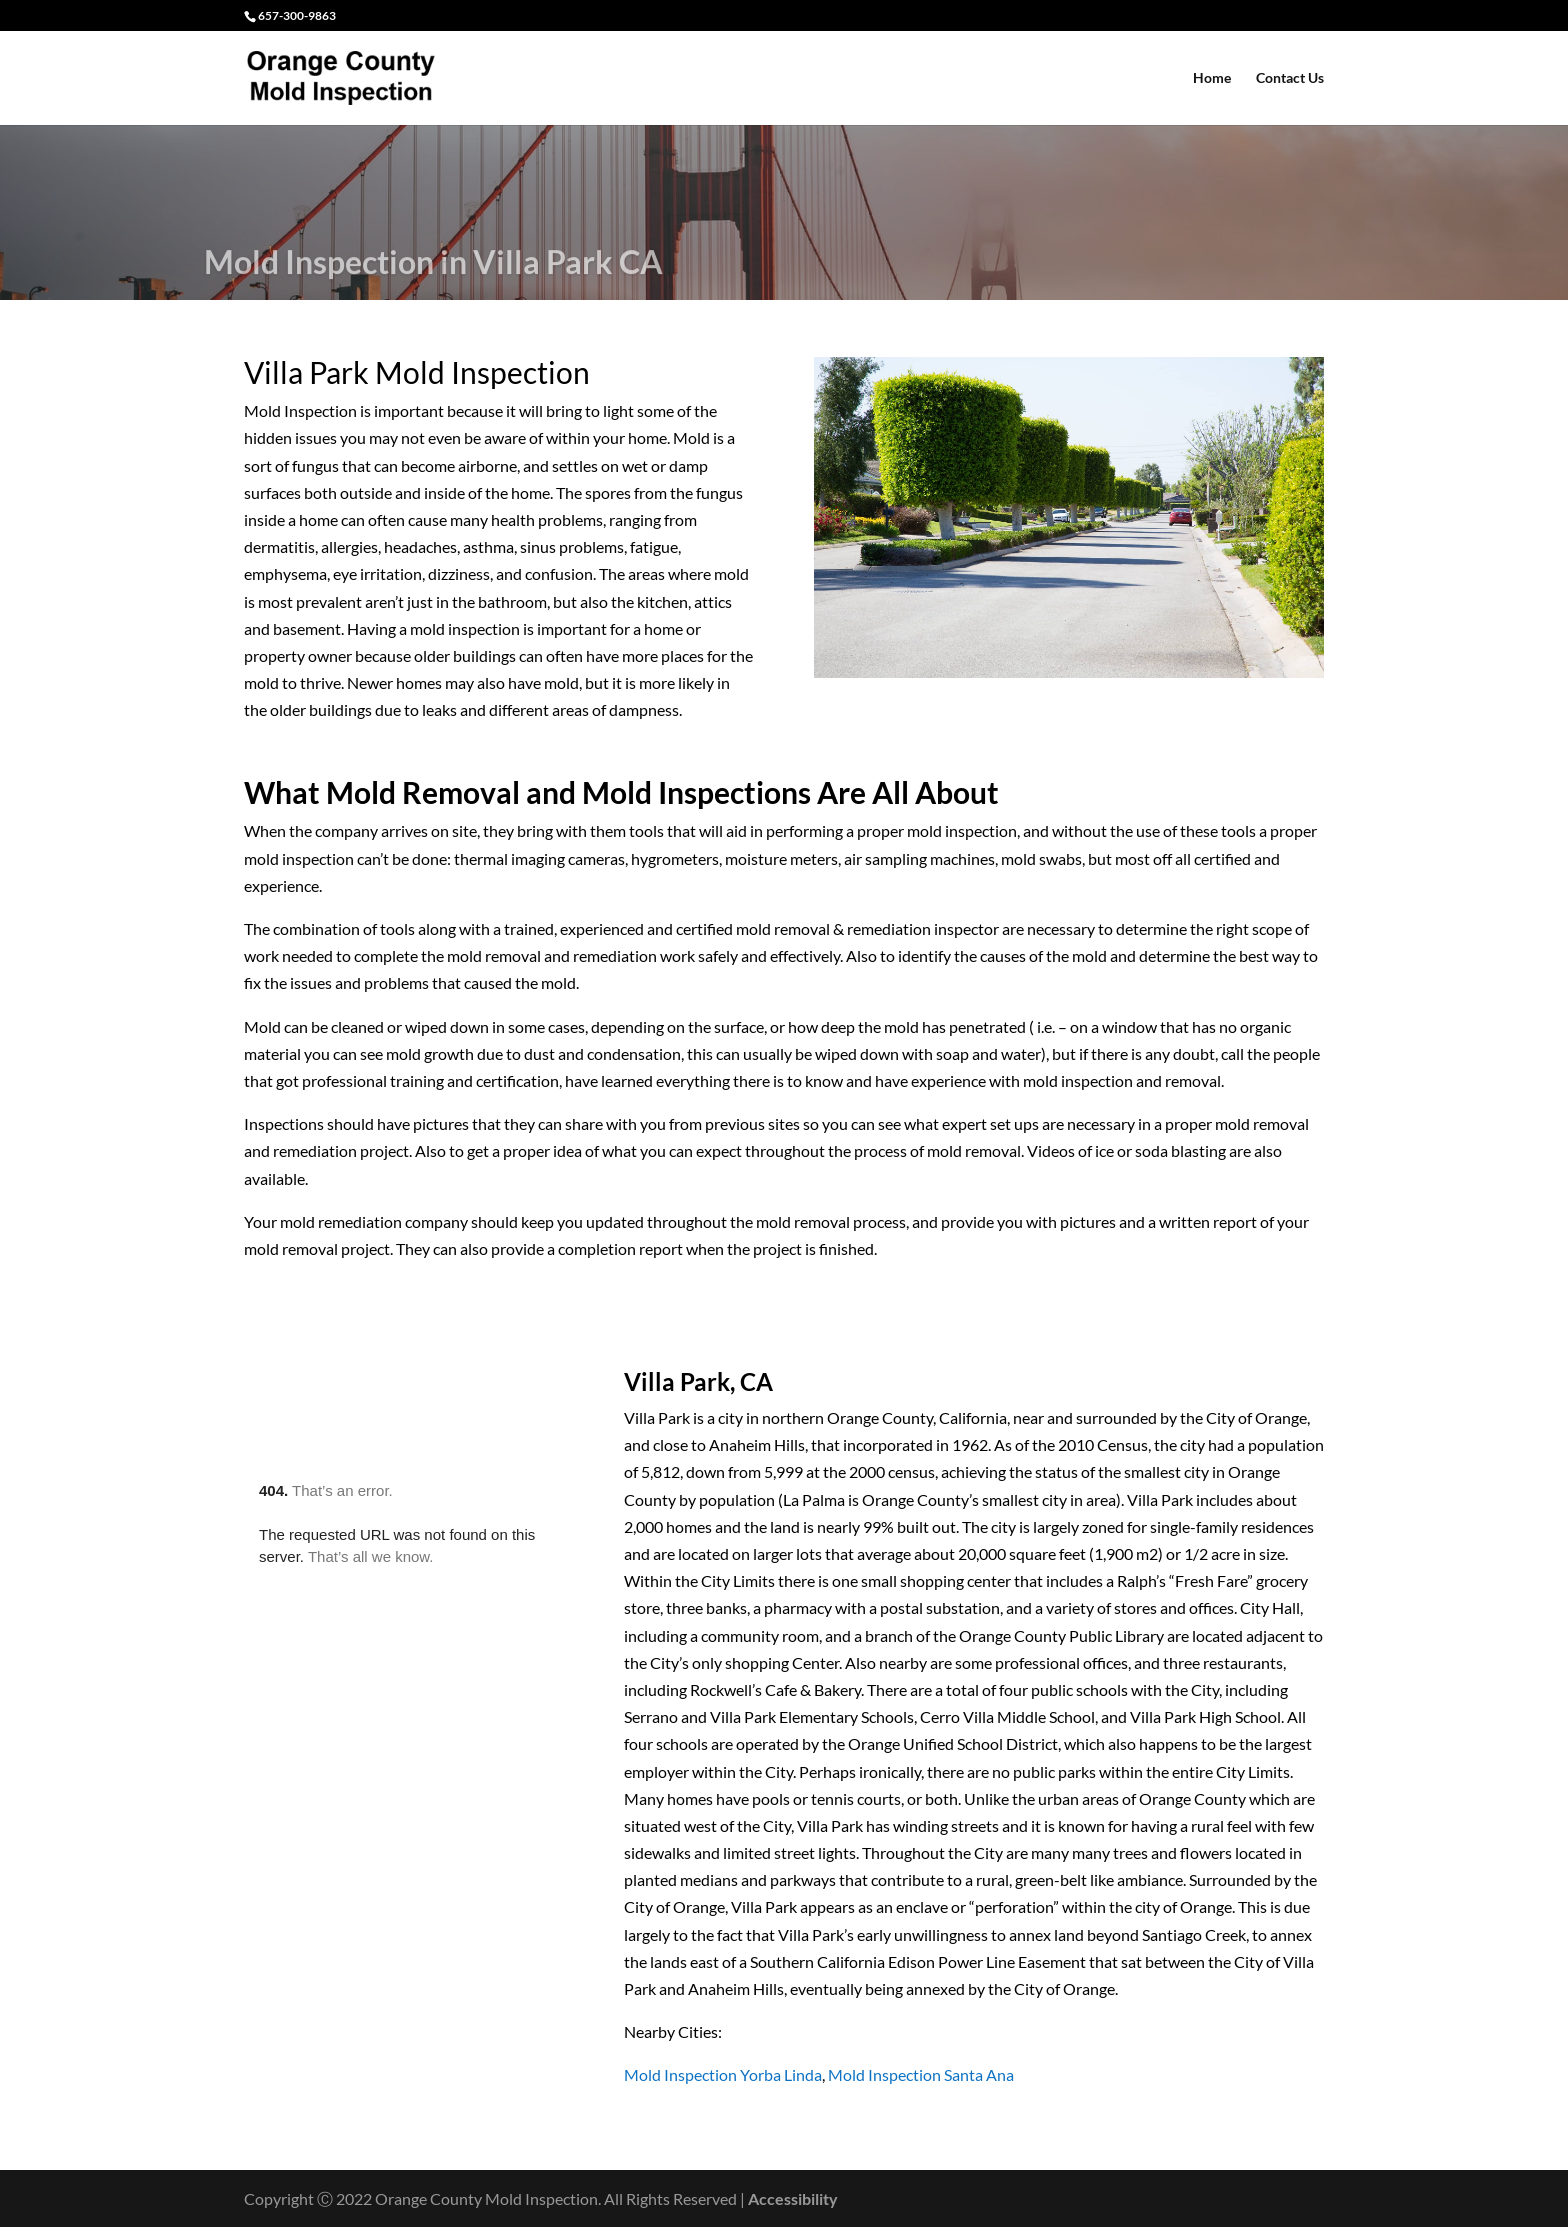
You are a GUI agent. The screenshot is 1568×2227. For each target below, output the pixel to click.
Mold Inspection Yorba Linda (723, 2074)
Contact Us (1290, 78)
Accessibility (793, 2198)
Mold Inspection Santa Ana (921, 2074)
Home (1212, 78)
